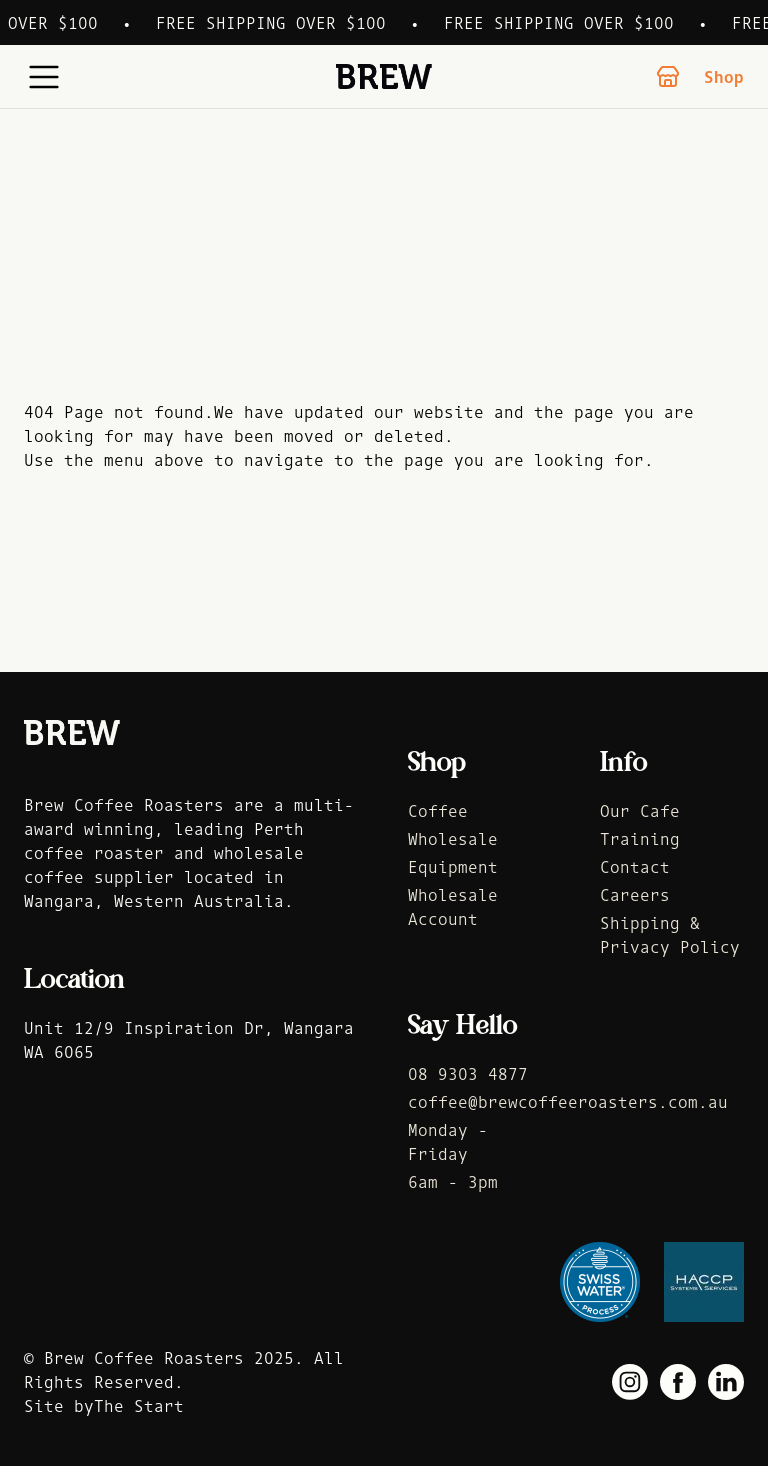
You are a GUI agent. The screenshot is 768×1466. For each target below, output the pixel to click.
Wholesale (453, 839)
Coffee (438, 811)
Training (640, 839)
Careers (635, 895)
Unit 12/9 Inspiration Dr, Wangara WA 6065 (189, 1040)
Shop (700, 77)
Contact (635, 867)
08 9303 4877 (468, 1074)
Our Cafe (640, 811)
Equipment (453, 867)
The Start (139, 1406)
